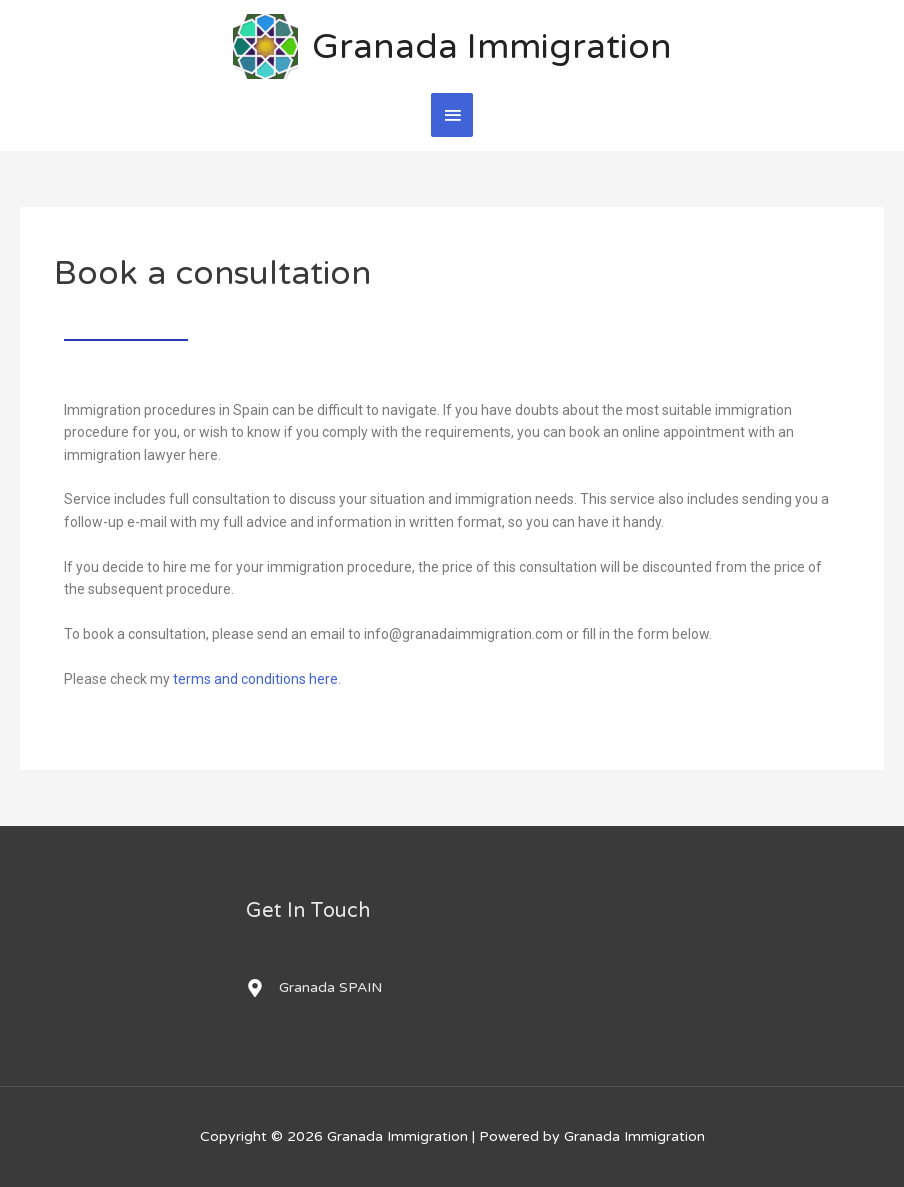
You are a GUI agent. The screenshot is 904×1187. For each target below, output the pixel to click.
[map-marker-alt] (314, 988)
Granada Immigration (492, 47)
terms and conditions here (255, 679)
